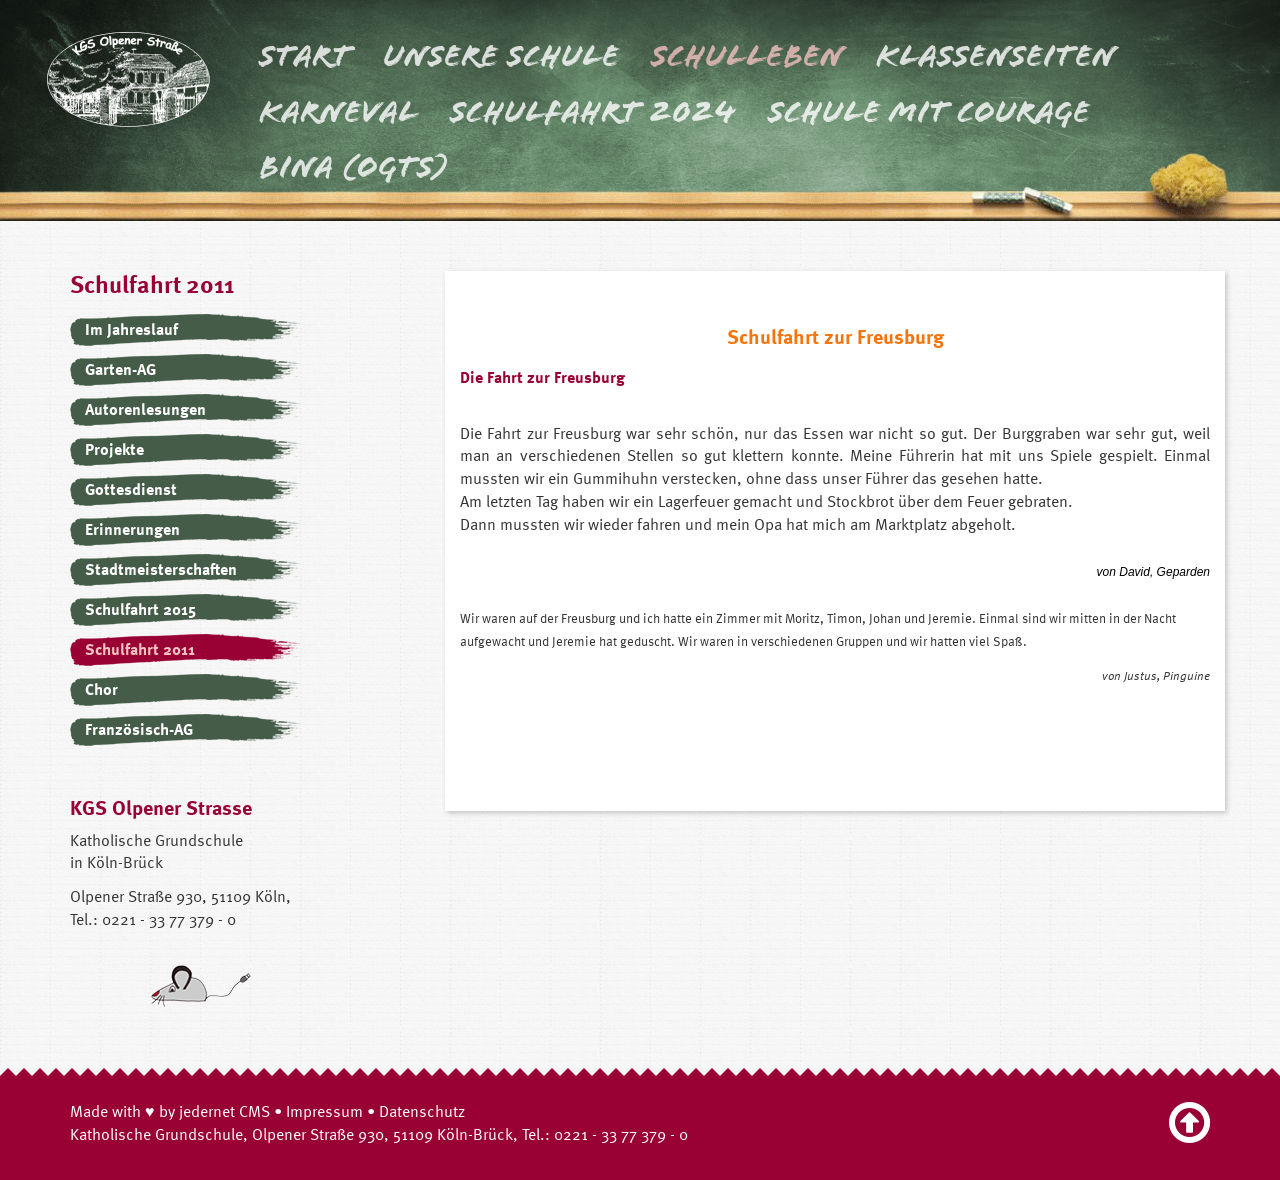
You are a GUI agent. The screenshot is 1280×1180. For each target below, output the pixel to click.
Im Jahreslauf (131, 329)
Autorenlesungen (145, 409)
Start (305, 56)
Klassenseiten (996, 56)
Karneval (338, 112)
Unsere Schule (501, 56)
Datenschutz (422, 1111)
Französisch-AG (139, 729)
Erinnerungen (132, 529)
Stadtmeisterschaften (161, 569)
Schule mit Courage (929, 112)
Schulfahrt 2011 (140, 649)
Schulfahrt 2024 (593, 112)
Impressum (324, 1111)
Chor (101, 689)
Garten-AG (120, 369)
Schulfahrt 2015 (140, 609)
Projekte (114, 449)
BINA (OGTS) (353, 167)
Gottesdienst (131, 489)
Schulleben (747, 56)
